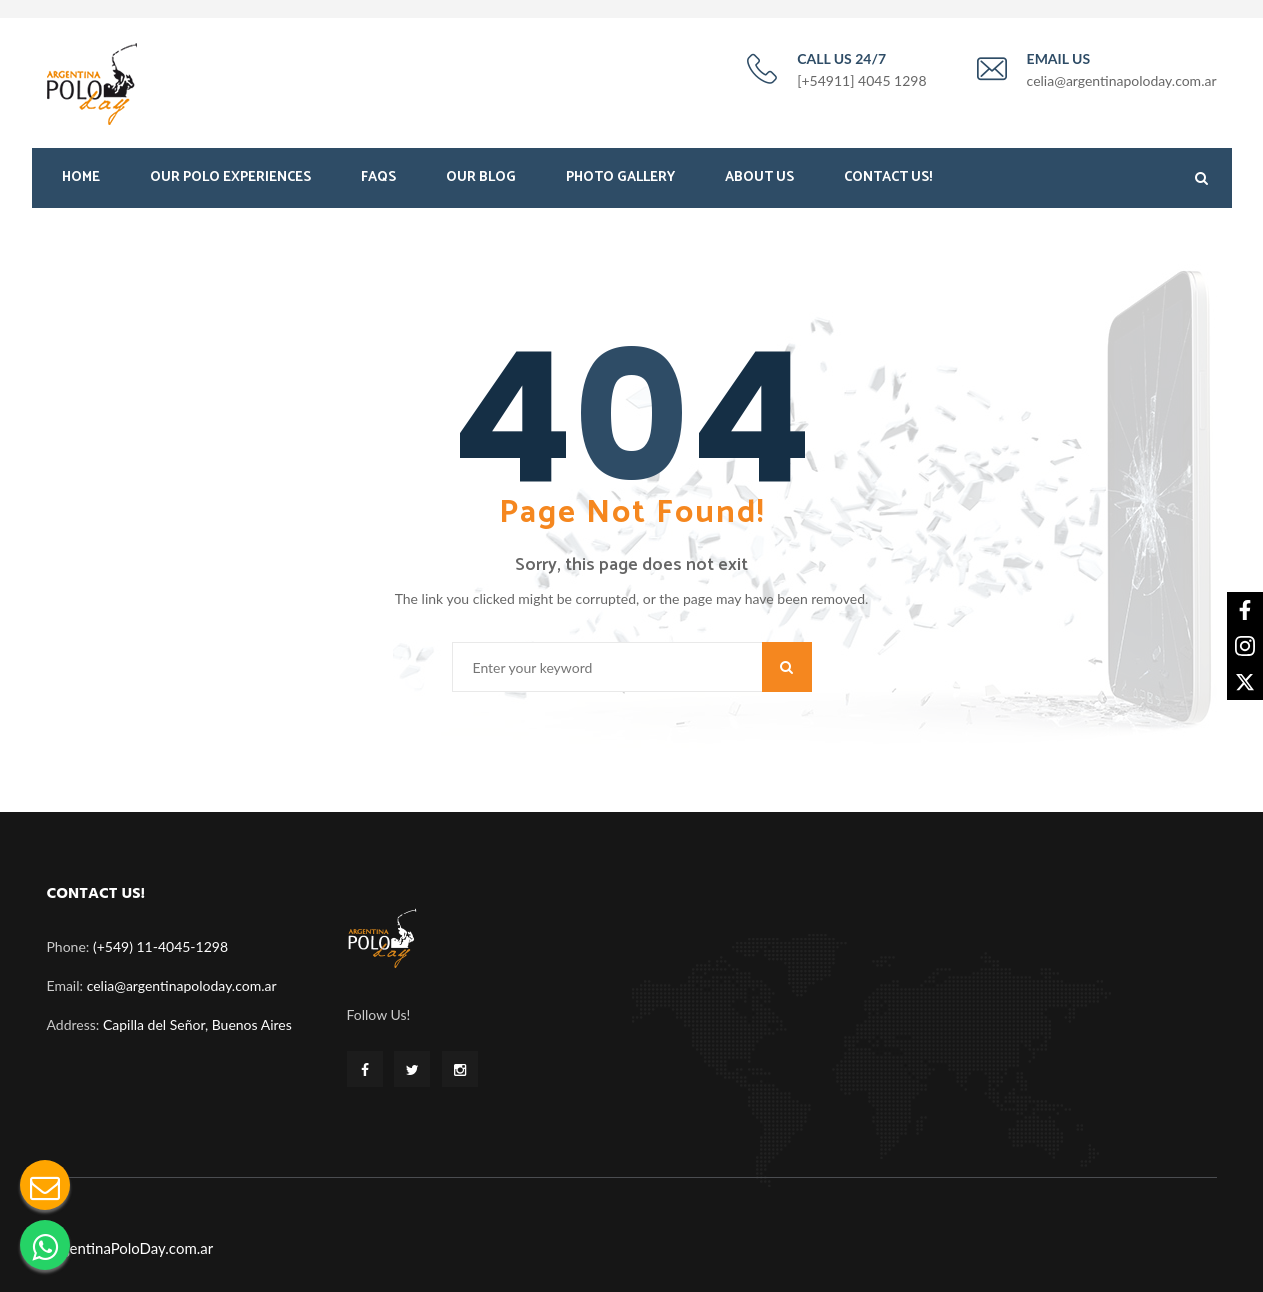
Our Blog (481, 177)
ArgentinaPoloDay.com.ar (130, 1248)
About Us (759, 177)
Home (81, 177)
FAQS (378, 177)
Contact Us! (888, 177)
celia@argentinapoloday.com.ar (182, 985)
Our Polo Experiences (230, 177)
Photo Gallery (620, 177)
